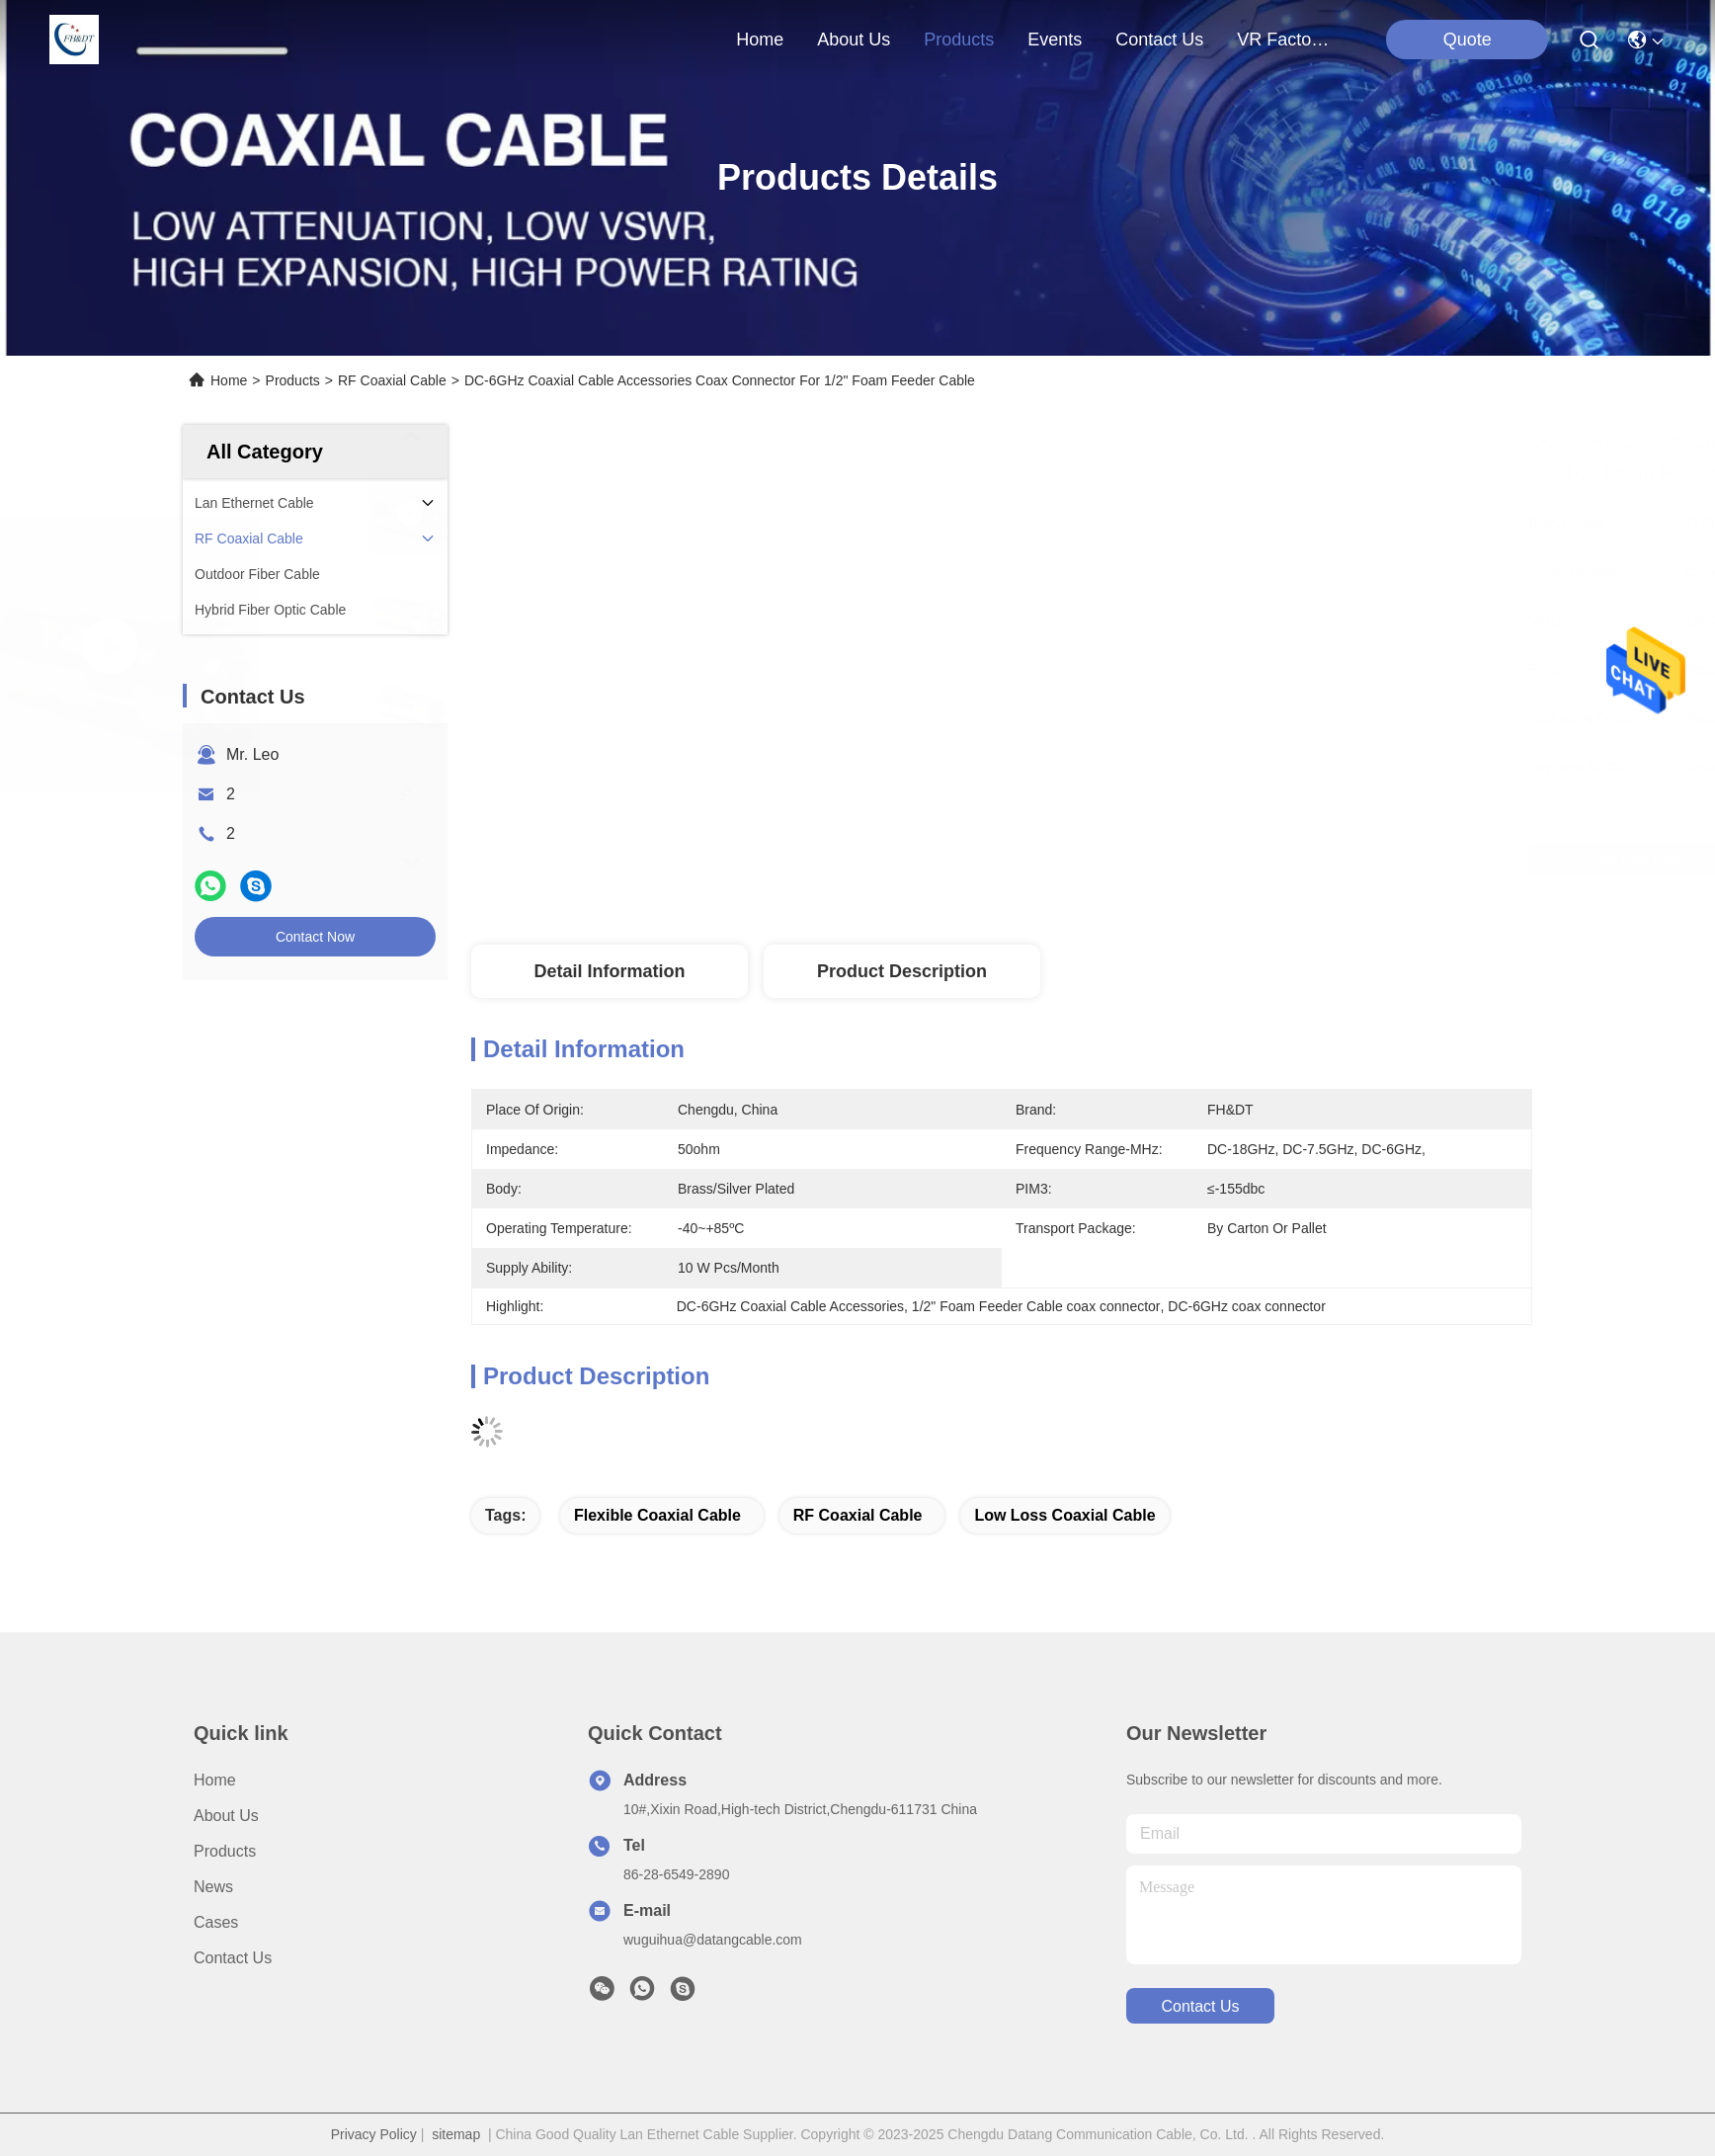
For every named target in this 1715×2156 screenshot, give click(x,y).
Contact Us (233, 1957)
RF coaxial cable (858, 1515)
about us (853, 39)
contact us (1159, 39)
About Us (226, 1815)
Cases (216, 1922)
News (213, 1886)
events (1054, 39)
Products (293, 380)
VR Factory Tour (1284, 39)
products (959, 39)
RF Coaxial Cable (392, 380)
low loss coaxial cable (1064, 1515)
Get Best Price (1182, 860)
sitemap (456, 2134)
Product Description (902, 971)
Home (759, 39)
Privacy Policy (374, 2134)
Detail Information (609, 971)
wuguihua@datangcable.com (712, 1940)
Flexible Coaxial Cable (657, 1515)
